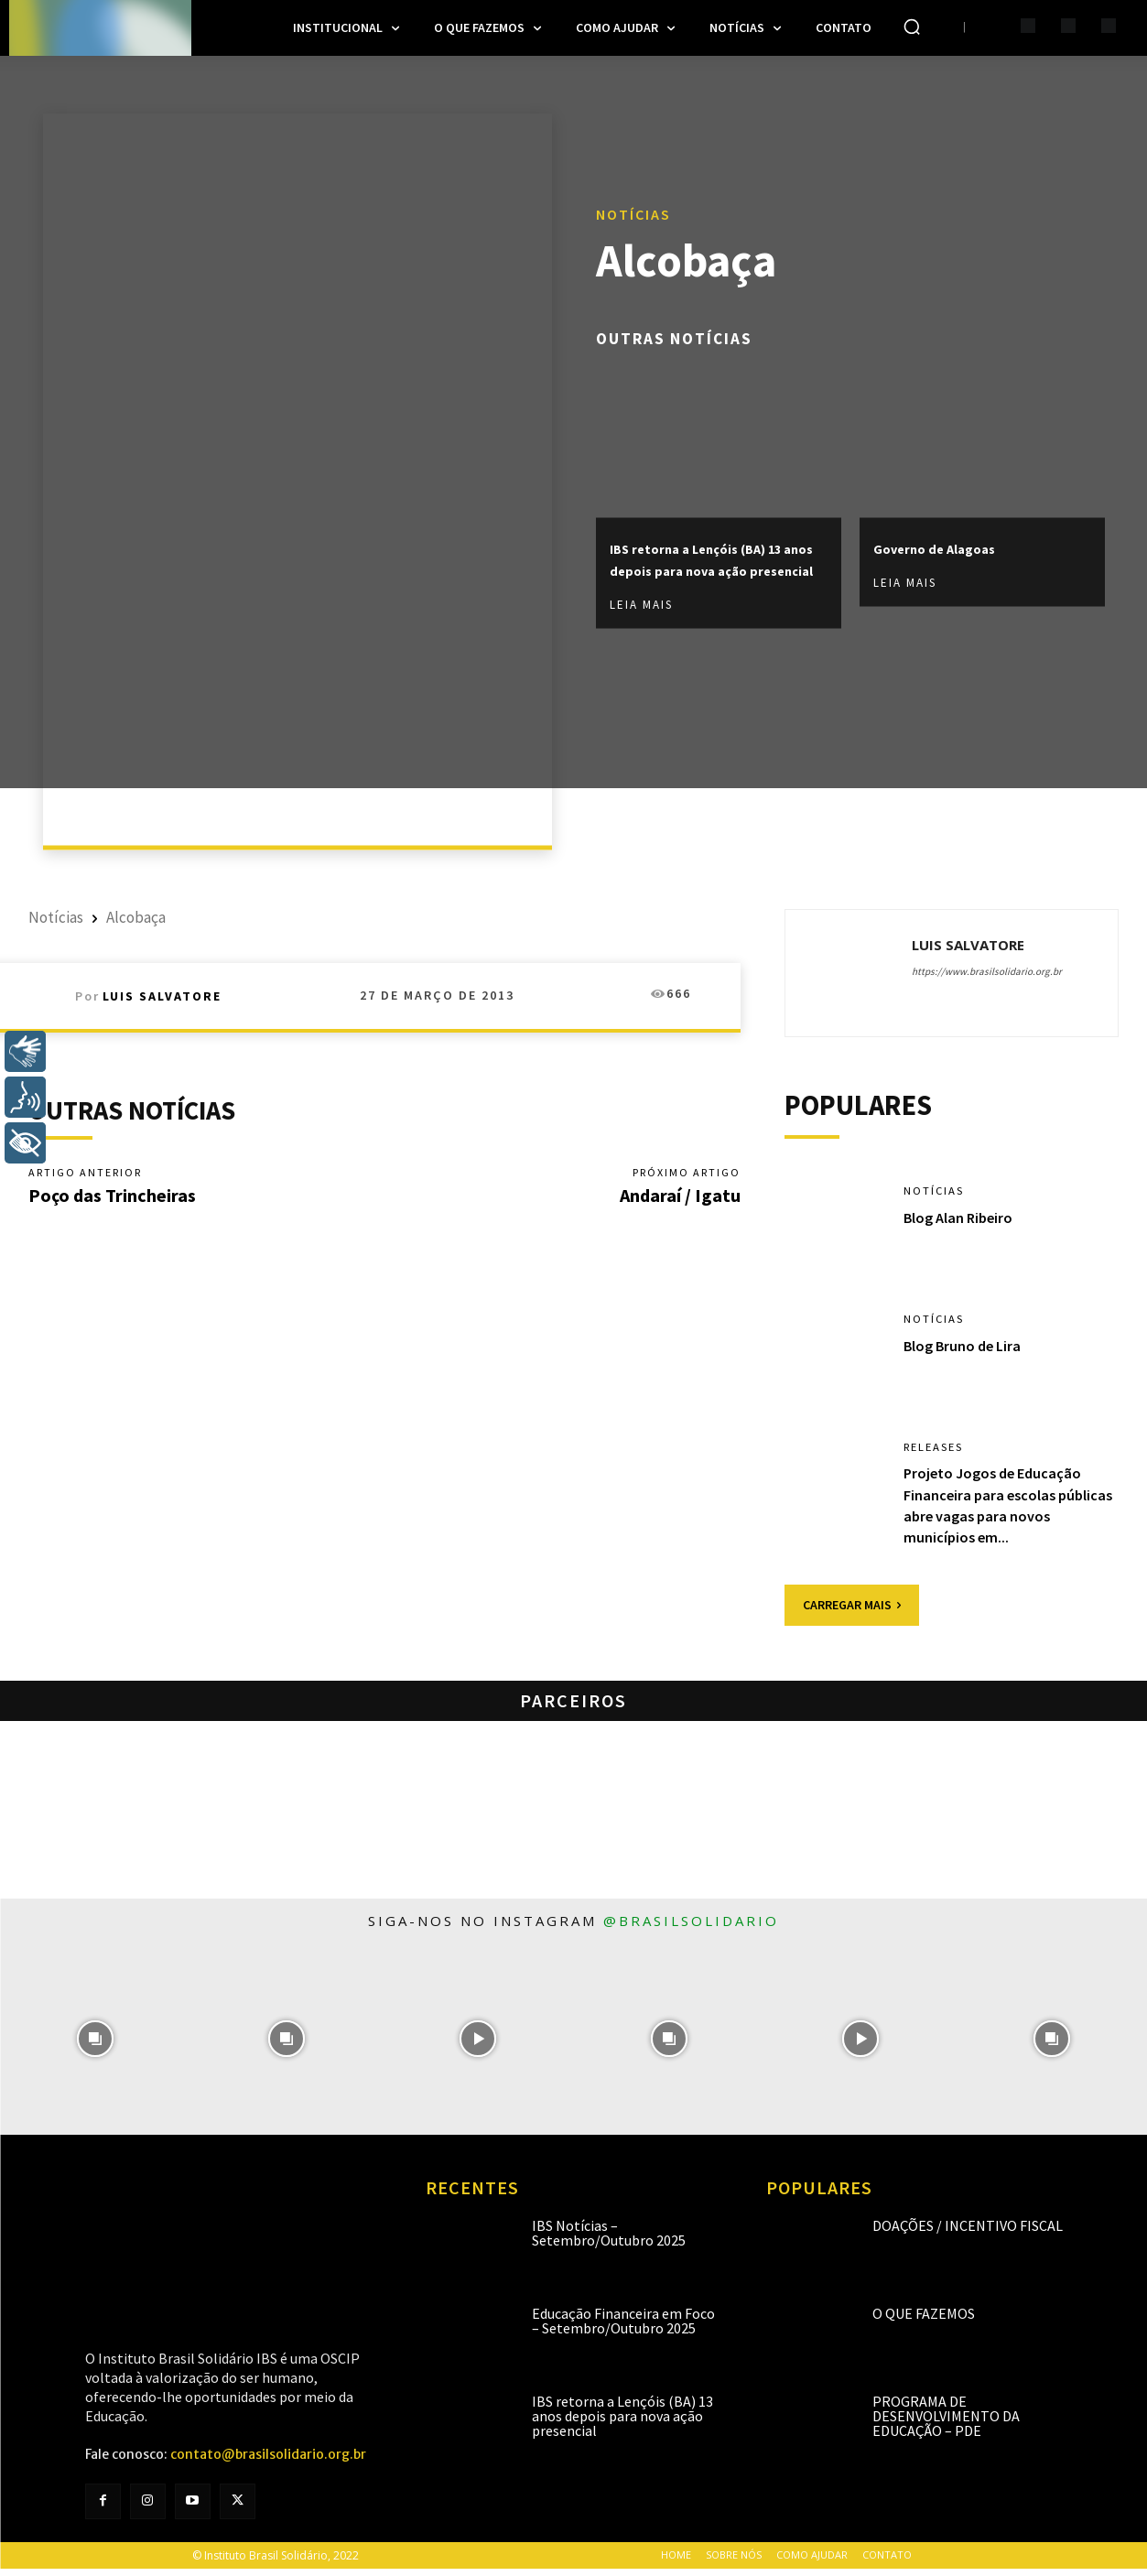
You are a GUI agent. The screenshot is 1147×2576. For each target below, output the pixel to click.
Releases (938, 1453)
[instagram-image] (95, 2045)
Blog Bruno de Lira (968, 1351)
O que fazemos (923, 2320)
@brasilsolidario (691, 1927)
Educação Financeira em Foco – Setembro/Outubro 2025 (623, 2327)
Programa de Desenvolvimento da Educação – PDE (946, 2422)
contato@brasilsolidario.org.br (268, 2461)
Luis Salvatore (162, 996)
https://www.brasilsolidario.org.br (987, 971)
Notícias (633, 201)
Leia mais (641, 616)
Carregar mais (852, 1611)
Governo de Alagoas (954, 536)
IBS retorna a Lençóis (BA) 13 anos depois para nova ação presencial (716, 558)
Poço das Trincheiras (112, 1196)
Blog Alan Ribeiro (964, 1224)
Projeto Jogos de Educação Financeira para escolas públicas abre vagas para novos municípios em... (1000, 1511)
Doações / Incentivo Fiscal (967, 2232)
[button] (912, 26)
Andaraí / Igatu (680, 1196)
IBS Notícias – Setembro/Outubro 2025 (609, 2239)
